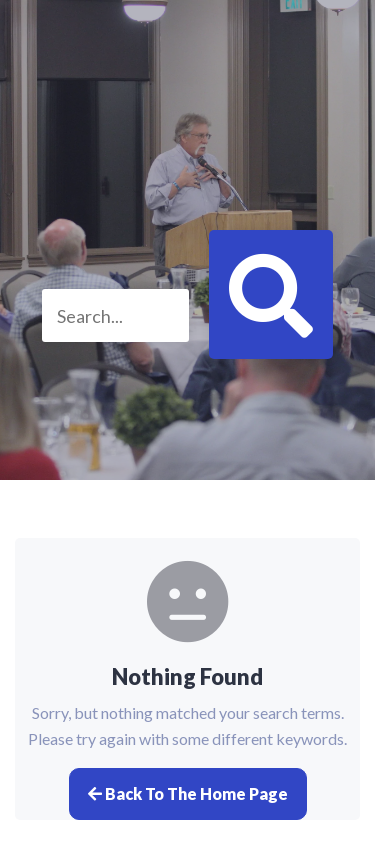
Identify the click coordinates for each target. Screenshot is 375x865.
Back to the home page (188, 793)
